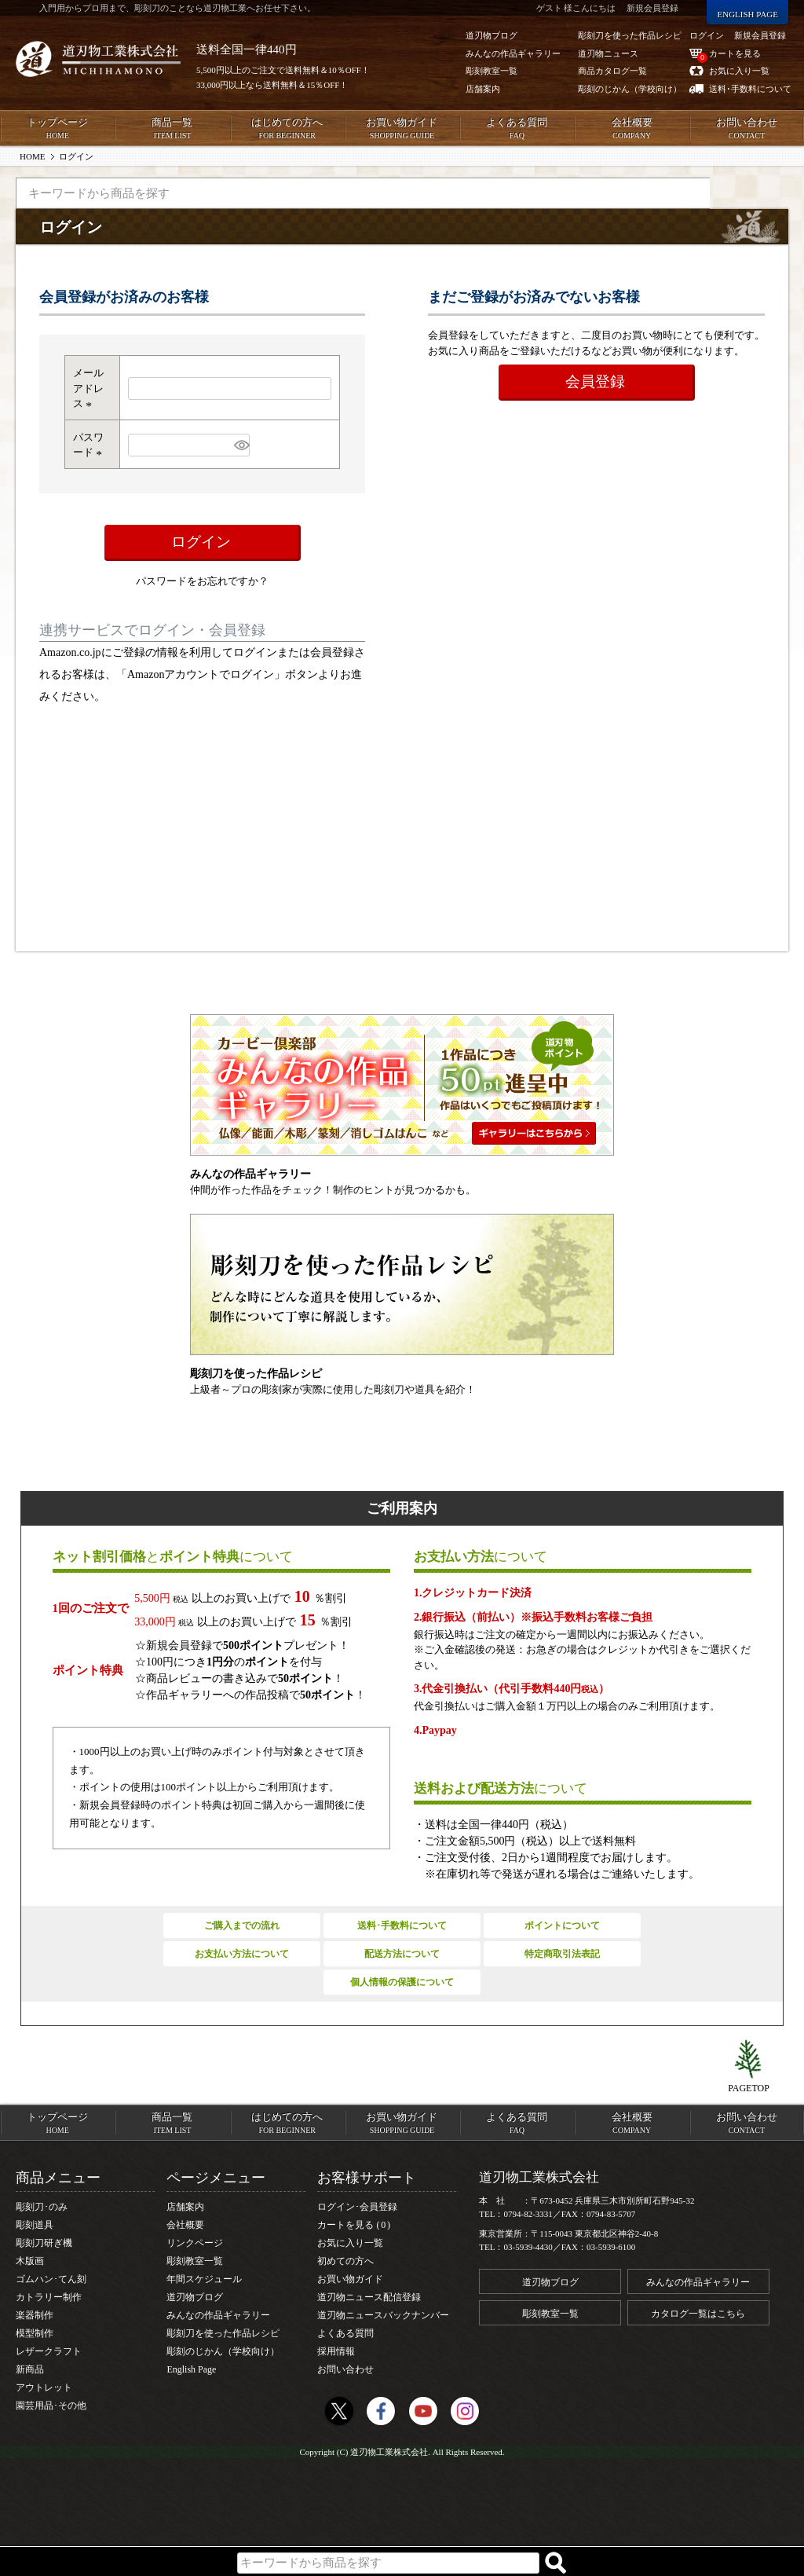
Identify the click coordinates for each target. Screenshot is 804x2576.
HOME (32, 156)
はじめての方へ (287, 128)
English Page (191, 2369)
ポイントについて (562, 1925)
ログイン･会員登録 (357, 2206)
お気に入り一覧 (350, 2242)
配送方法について (402, 1953)
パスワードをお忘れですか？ (202, 581)
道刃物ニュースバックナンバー (383, 2315)
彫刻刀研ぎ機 (44, 2242)
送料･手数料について (402, 1925)
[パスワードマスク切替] (240, 445)
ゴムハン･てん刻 (51, 2279)
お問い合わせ (746, 128)
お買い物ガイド (402, 128)
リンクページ (194, 2242)
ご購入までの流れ (242, 1925)
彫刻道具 (34, 2224)
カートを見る (353, 2224)
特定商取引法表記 (562, 1953)
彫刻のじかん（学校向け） (223, 2351)
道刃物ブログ (194, 2297)
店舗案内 (185, 2206)
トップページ (57, 128)
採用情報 (336, 2351)
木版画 (30, 2260)
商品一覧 (172, 128)
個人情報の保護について (402, 1982)
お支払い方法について (242, 1953)
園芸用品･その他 (51, 2405)
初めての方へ (345, 2260)
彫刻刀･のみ (42, 2206)
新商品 (30, 2369)
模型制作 (34, 2333)
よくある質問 (516, 128)
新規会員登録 (760, 35)
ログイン (706, 35)
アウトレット (44, 2387)
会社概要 (631, 128)
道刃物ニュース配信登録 (369, 2297)
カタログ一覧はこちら (698, 2313)
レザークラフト (49, 2351)
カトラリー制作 (49, 2297)
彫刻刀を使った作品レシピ (223, 2333)
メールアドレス (88, 388)
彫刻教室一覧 (194, 2260)
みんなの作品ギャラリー (218, 2315)
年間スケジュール (204, 2279)
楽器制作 (34, 2315)
